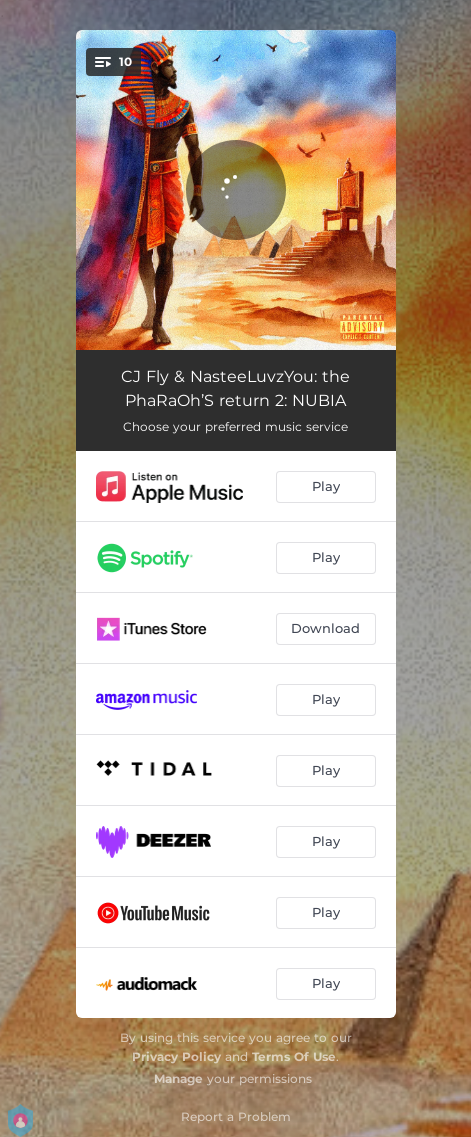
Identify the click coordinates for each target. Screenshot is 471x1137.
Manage (178, 1078)
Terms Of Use (294, 1056)
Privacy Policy (176, 1056)
